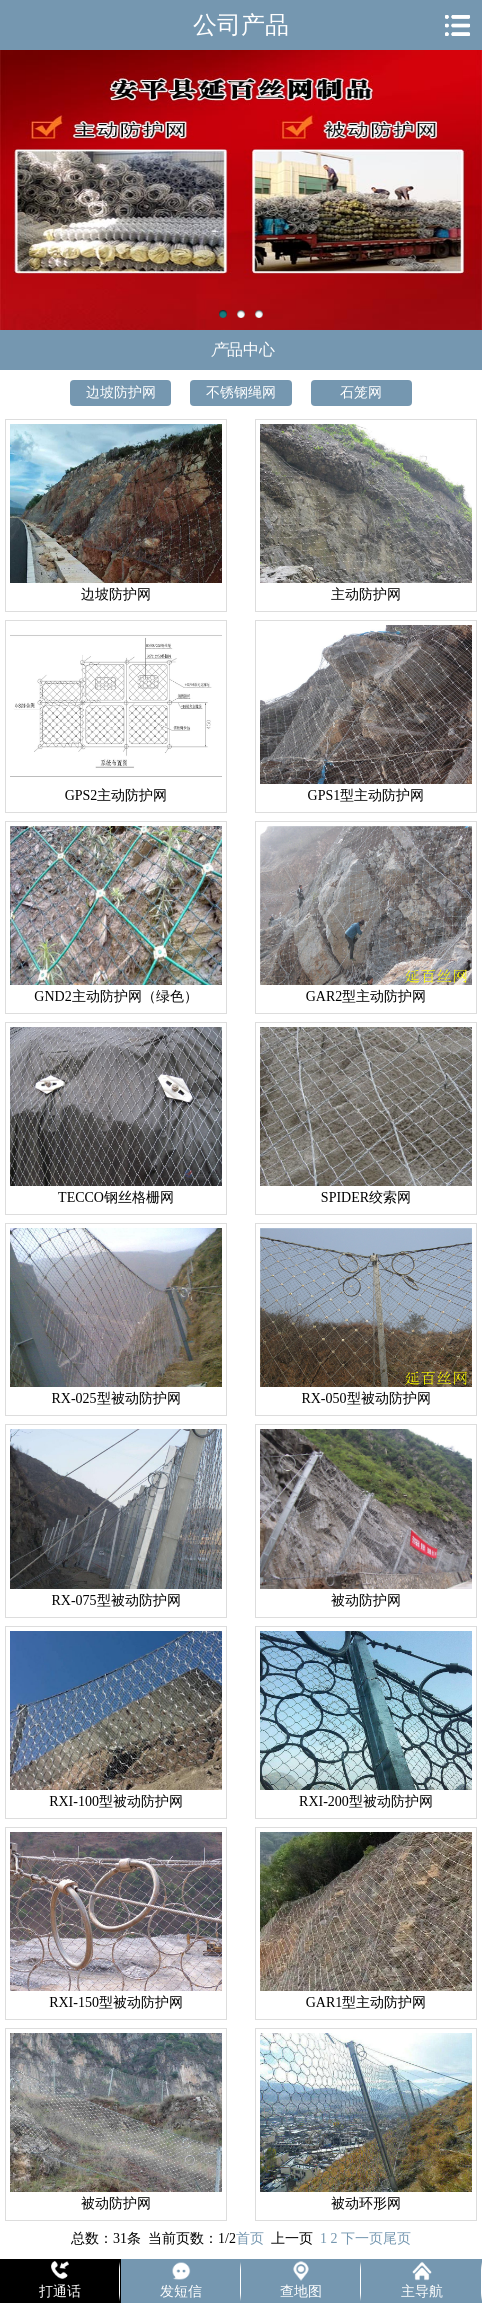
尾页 (397, 2238)
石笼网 (361, 392)
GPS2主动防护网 (116, 795)
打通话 (60, 2291)
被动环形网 (366, 2203)
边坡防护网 (121, 392)
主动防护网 (241, 190)
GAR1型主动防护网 (366, 2002)
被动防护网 (366, 1600)
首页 (250, 2238)
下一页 (362, 2238)
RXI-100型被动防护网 (116, 1801)
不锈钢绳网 (241, 392)
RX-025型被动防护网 (115, 1398)
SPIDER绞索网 (366, 1197)
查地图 (301, 2291)
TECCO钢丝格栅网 (116, 1197)
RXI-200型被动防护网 (366, 1801)
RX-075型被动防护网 (115, 1600)
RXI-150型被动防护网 (116, 2002)
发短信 (181, 2291)
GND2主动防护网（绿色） (115, 996)
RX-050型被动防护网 (365, 1398)
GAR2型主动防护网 (366, 996)
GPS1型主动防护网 (366, 795)
